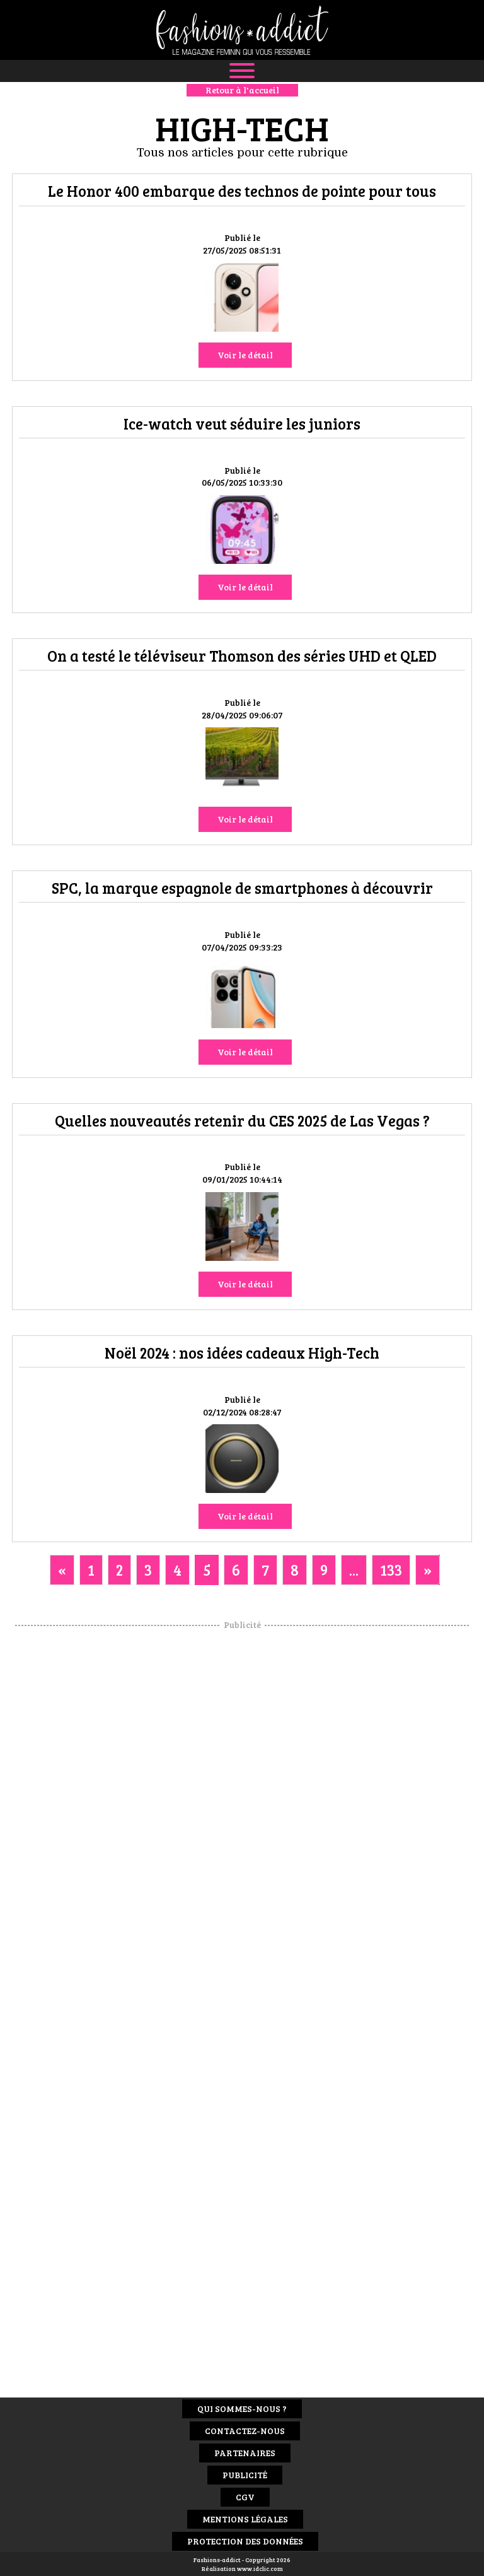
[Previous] (62, 1570)
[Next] (427, 1570)
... (354, 1569)
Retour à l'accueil (242, 90)
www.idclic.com (260, 2568)
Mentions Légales (245, 2519)
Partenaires (244, 2453)
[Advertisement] (242, 1820)
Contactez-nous (245, 2431)
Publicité (244, 2475)
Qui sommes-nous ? (242, 2409)
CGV (245, 2497)
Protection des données (245, 2541)
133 (391, 1569)
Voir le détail (245, 355)
